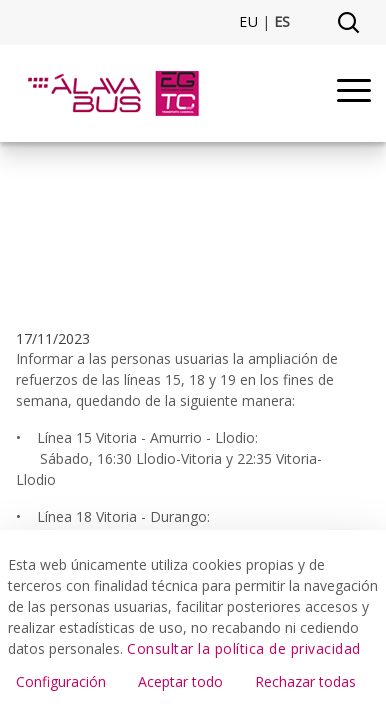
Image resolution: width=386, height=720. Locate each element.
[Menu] (354, 93)
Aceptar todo (180, 681)
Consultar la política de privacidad (244, 648)
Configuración (61, 681)
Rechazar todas (305, 681)
